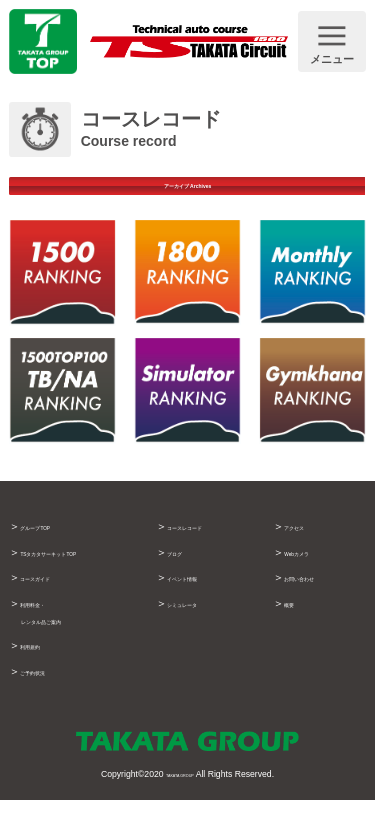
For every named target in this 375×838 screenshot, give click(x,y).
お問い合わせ (317, 601)
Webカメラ (312, 576)
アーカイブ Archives (187, 197)
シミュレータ (200, 627)
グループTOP (53, 550)
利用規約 (42, 686)
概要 (295, 627)
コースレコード (205, 550)
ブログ (183, 576)
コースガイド (53, 618)
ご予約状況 (47, 711)
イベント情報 (200, 601)
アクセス (306, 550)
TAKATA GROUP (179, 813)
